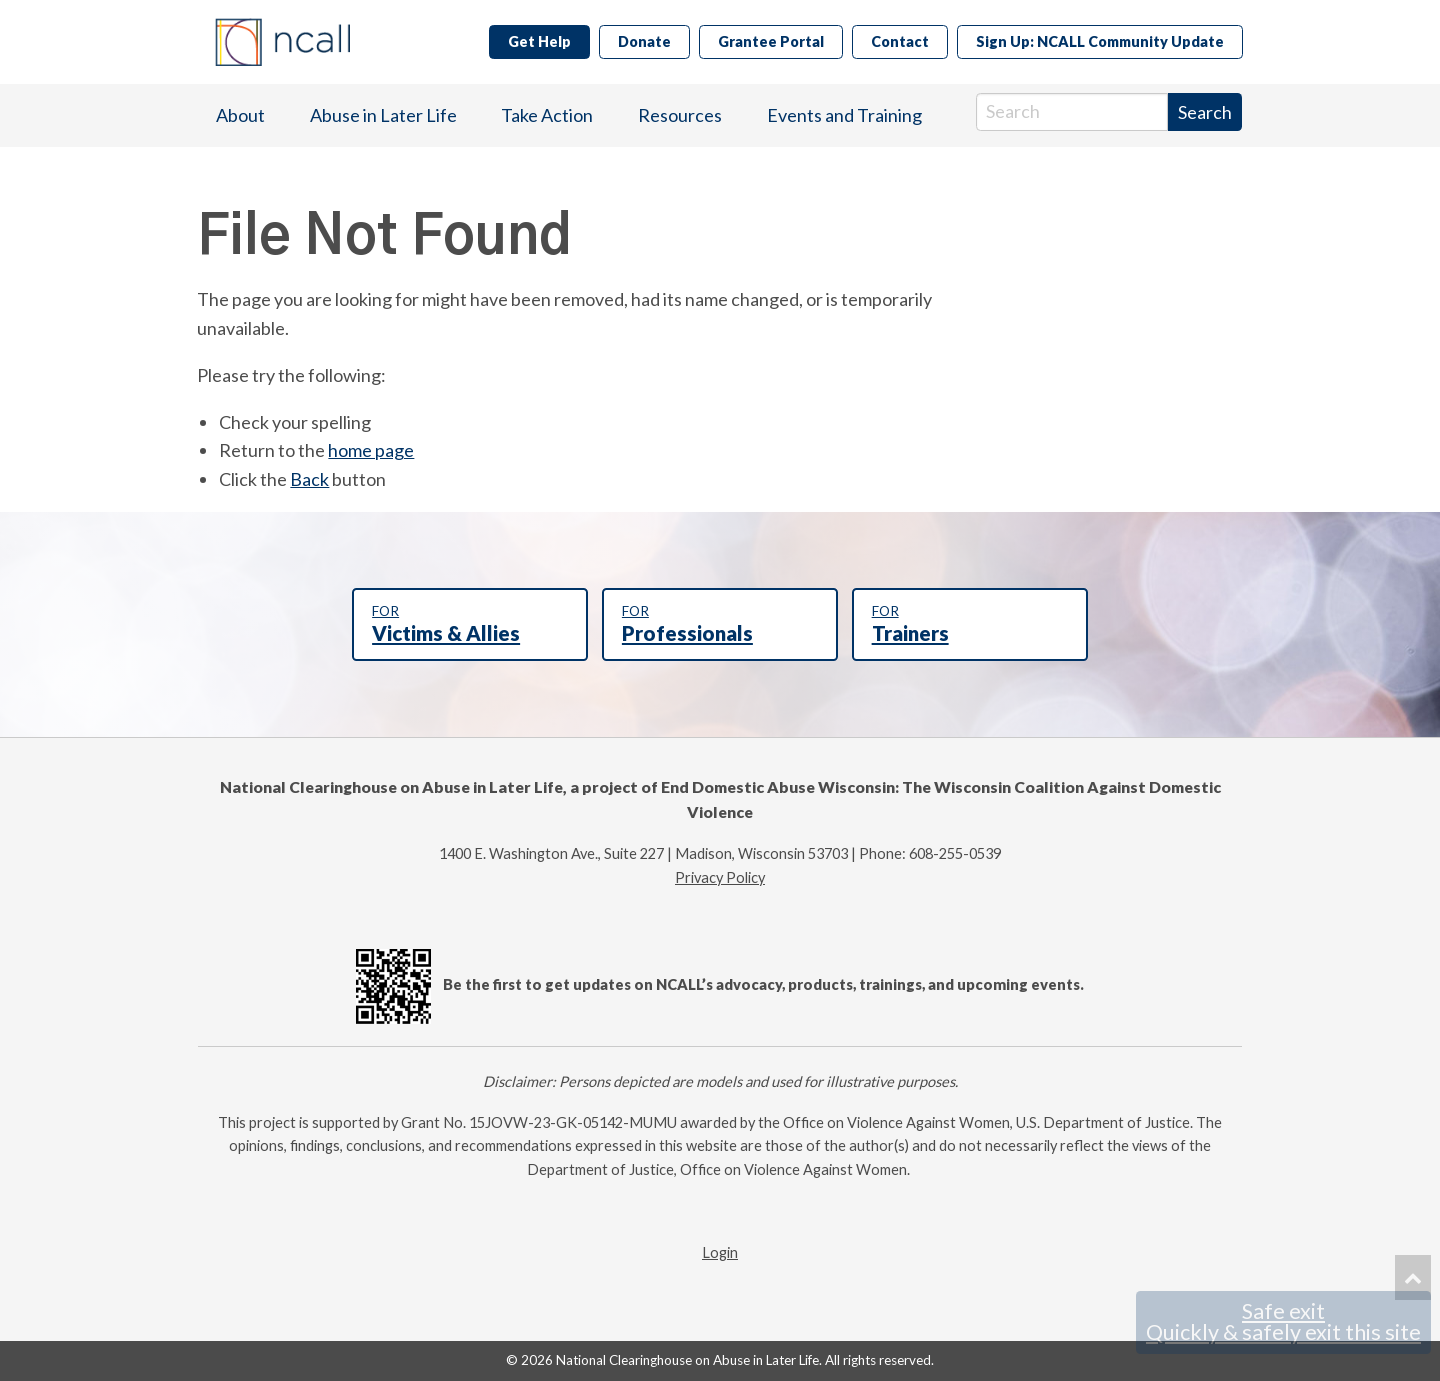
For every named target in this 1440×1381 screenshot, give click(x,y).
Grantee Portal (771, 41)
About (240, 115)
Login (720, 1252)
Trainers (970, 624)
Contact (900, 41)
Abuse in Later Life (383, 115)
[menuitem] (240, 115)
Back (309, 479)
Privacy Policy (720, 877)
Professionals (720, 624)
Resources (680, 115)
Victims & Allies (470, 624)
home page (371, 450)
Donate (644, 41)
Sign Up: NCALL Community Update (1100, 41)
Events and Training (844, 115)
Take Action (547, 115)
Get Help (539, 41)
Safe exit (1283, 1322)
